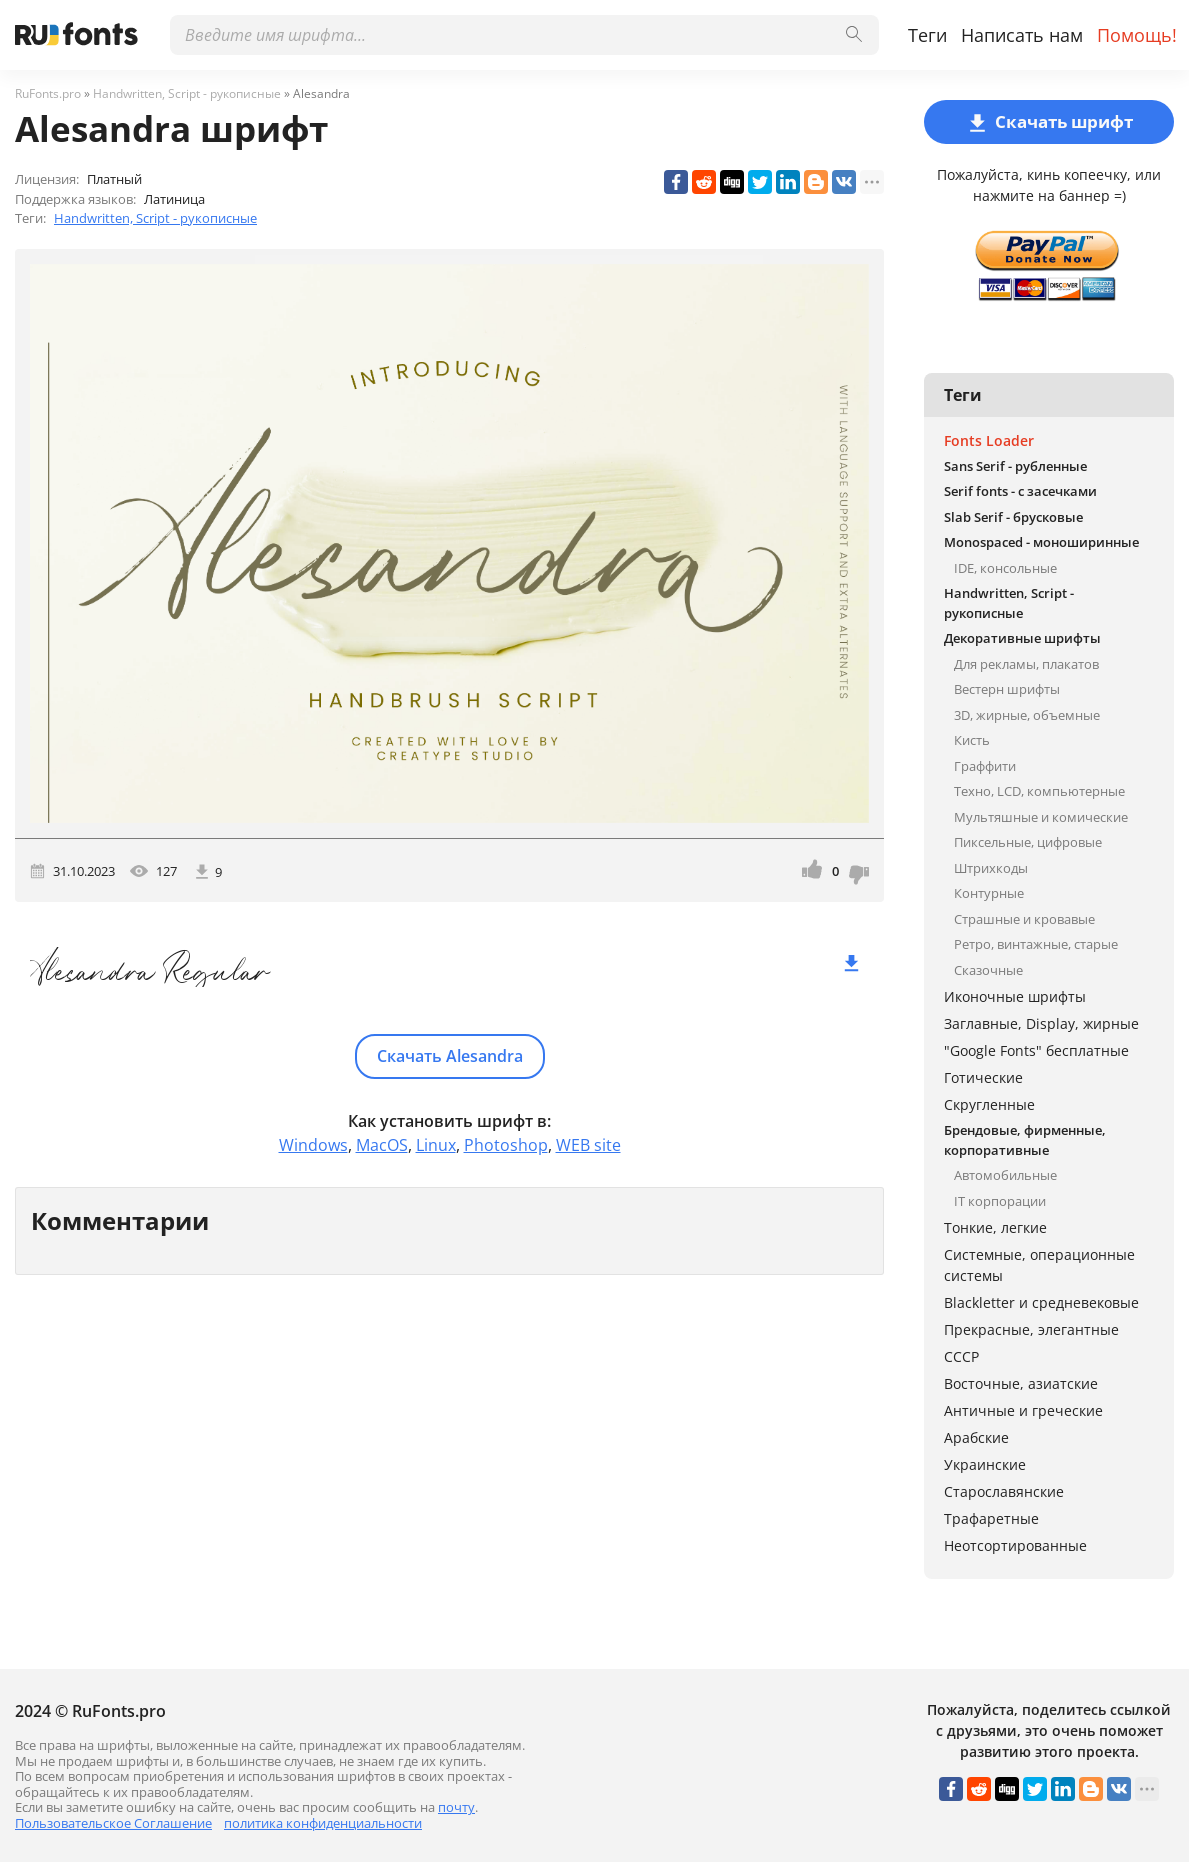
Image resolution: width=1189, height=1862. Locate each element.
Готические (983, 1077)
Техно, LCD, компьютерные (1039, 791)
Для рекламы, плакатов (1026, 664)
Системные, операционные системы (1039, 1265)
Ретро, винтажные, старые (1036, 944)
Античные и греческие (1023, 1410)
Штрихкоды (991, 868)
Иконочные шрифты (1015, 996)
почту (456, 1807)
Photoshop (506, 1145)
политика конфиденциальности (323, 1823)
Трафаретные (991, 1518)
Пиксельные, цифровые (1028, 842)
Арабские (976, 1437)
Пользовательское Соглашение (113, 1823)
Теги (927, 35)
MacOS (382, 1145)
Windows (313, 1145)
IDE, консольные (1005, 568)
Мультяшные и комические (1041, 817)
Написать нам (1022, 35)
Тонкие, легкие (995, 1227)
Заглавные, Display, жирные (1041, 1023)
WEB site (588, 1145)
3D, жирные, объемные (1027, 715)
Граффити (985, 766)
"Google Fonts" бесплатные (1036, 1050)
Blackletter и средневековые (1041, 1302)
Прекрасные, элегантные (1031, 1329)
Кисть (972, 740)
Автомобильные (1005, 1175)
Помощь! (1137, 35)
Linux (436, 1145)
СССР (961, 1356)
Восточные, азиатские (1021, 1383)
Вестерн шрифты (1007, 689)
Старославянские (1004, 1491)
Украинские (985, 1464)
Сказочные (988, 970)
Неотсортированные (1015, 1545)
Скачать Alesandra (450, 1056)
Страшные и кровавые (1024, 919)
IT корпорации (1000, 1201)
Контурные (989, 893)
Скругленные (989, 1104)
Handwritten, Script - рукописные (155, 218)
